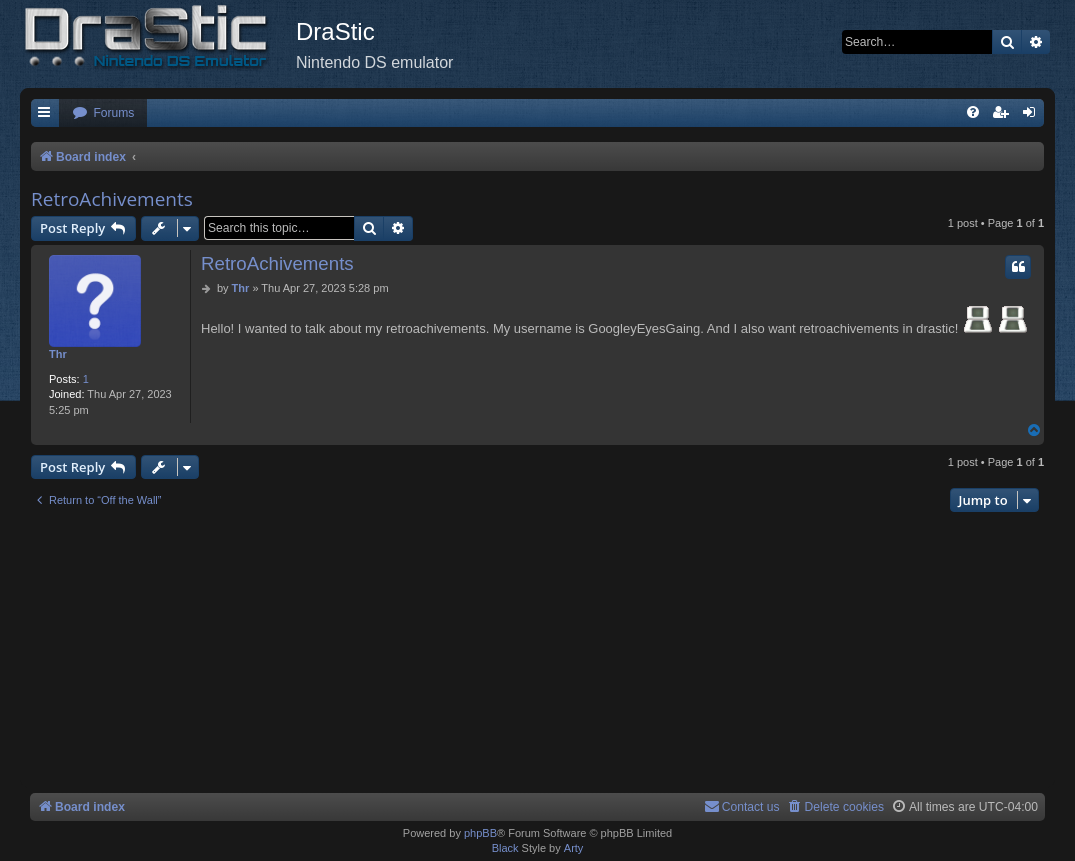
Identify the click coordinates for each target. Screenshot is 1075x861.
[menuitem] (103, 113)
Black (505, 848)
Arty (574, 848)
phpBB (480, 833)
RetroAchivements (112, 199)
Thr (58, 354)
